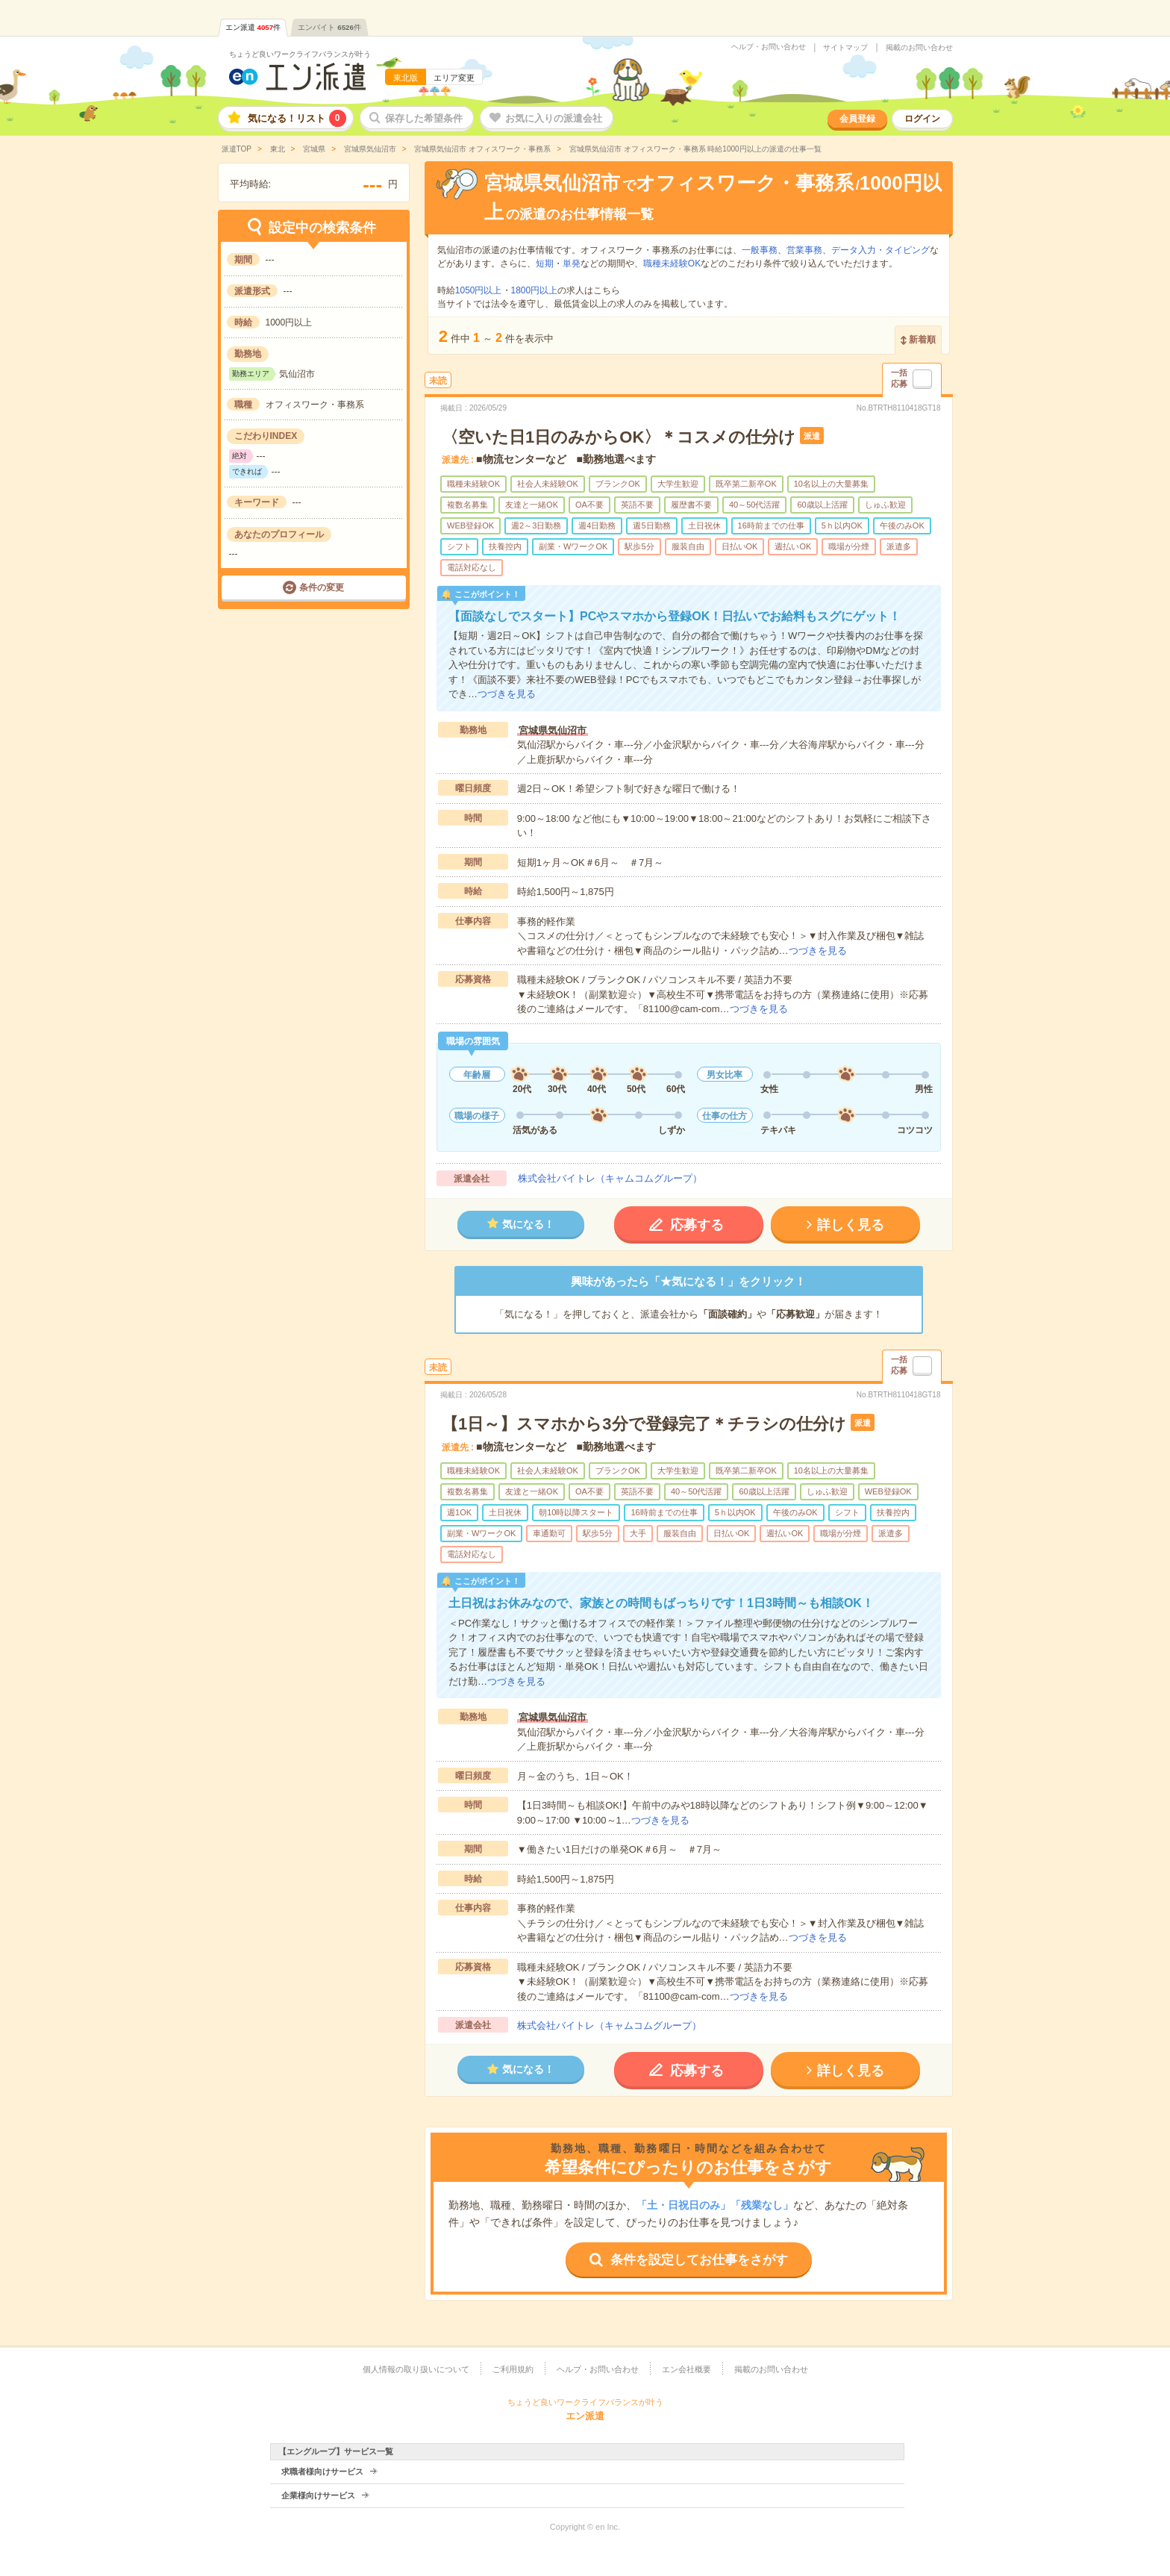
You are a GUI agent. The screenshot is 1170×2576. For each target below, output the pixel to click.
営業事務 (804, 250)
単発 (572, 263)
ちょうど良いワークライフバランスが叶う (300, 54)
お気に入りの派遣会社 (553, 118)
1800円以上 (534, 290)
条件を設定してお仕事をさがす (699, 2260)
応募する (697, 1224)
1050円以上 (478, 290)
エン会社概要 (686, 2369)
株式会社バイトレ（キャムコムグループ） (610, 1178)
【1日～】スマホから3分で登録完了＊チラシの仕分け (643, 1424)
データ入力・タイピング (880, 250)
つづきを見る (507, 693)
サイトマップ (845, 48)
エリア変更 (454, 77)
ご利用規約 (513, 2369)
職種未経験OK (672, 263)
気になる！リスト (297, 118)
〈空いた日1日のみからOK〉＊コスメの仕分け (618, 437)
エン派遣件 (253, 27)
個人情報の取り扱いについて (416, 2369)
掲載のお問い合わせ (919, 48)
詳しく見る (850, 1224)
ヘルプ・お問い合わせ (768, 47)
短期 (545, 263)
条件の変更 (321, 587)
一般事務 (760, 250)
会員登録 (857, 118)
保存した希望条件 (424, 118)
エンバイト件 (329, 27)
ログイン (922, 118)
